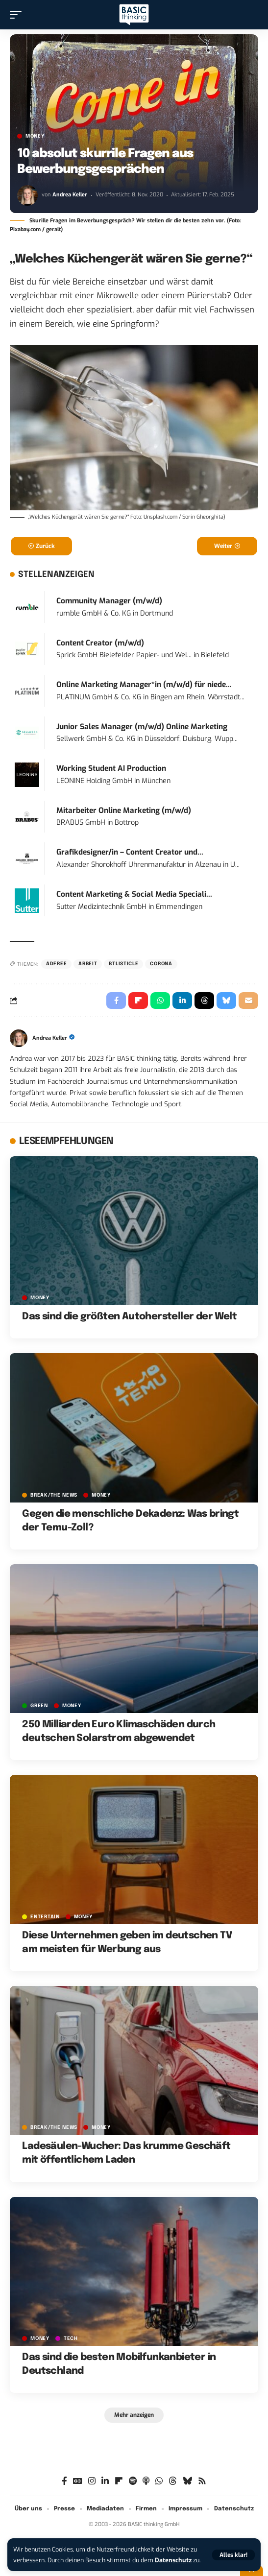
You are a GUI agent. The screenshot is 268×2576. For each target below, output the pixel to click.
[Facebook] (64, 2481)
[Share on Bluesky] (226, 1000)
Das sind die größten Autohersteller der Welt (129, 1317)
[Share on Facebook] (116, 1000)
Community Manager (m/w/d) (109, 601)
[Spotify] (132, 2481)
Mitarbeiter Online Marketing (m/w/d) (123, 810)
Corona (161, 963)
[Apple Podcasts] (146, 2481)
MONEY (35, 136)
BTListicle (123, 963)
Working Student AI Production (111, 768)
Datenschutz (173, 2560)
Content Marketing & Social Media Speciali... (134, 894)
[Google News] (78, 2481)
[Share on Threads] (204, 1000)
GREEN (39, 1705)
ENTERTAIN (44, 1916)
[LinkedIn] (105, 2481)
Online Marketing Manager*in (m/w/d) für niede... (144, 685)
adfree (56, 963)
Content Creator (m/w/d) (100, 643)
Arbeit (87, 963)
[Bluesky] (187, 2481)
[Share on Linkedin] (182, 1000)
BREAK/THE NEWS (53, 1495)
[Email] (248, 1000)
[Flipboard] (118, 2481)
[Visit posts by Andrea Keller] (27, 195)
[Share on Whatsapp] (160, 1000)
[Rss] (202, 2481)
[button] (233, 2555)
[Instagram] (92, 2481)
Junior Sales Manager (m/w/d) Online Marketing (141, 727)
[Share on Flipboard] (138, 1000)
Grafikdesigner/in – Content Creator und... (129, 852)
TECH (71, 2338)
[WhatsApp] (159, 2481)
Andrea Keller (69, 194)
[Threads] (172, 2481)
